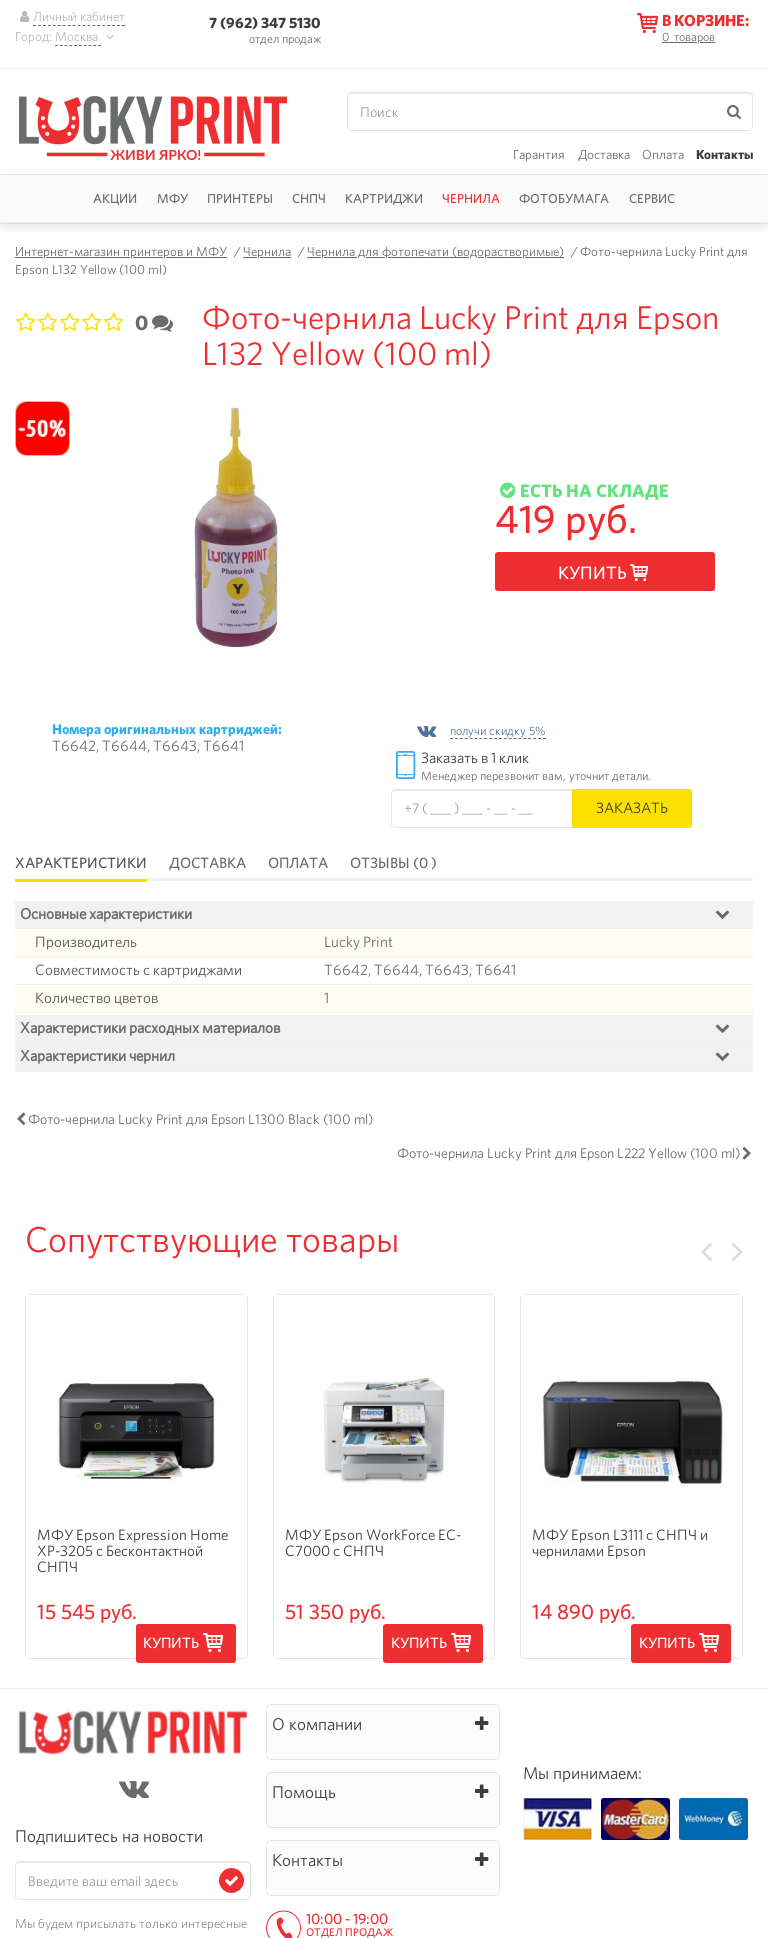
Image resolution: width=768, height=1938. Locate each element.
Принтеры (240, 198)
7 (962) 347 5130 (265, 22)
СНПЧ (309, 198)
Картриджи (384, 198)
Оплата (663, 154)
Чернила (471, 198)
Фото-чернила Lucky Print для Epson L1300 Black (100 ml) (200, 1172)
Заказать (632, 807)
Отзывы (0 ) (393, 863)
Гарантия (539, 154)
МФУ (172, 198)
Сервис (652, 198)
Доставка (604, 154)
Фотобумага (564, 198)
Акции (115, 198)
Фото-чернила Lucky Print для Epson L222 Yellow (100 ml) (568, 1206)
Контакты (724, 154)
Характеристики (81, 863)
